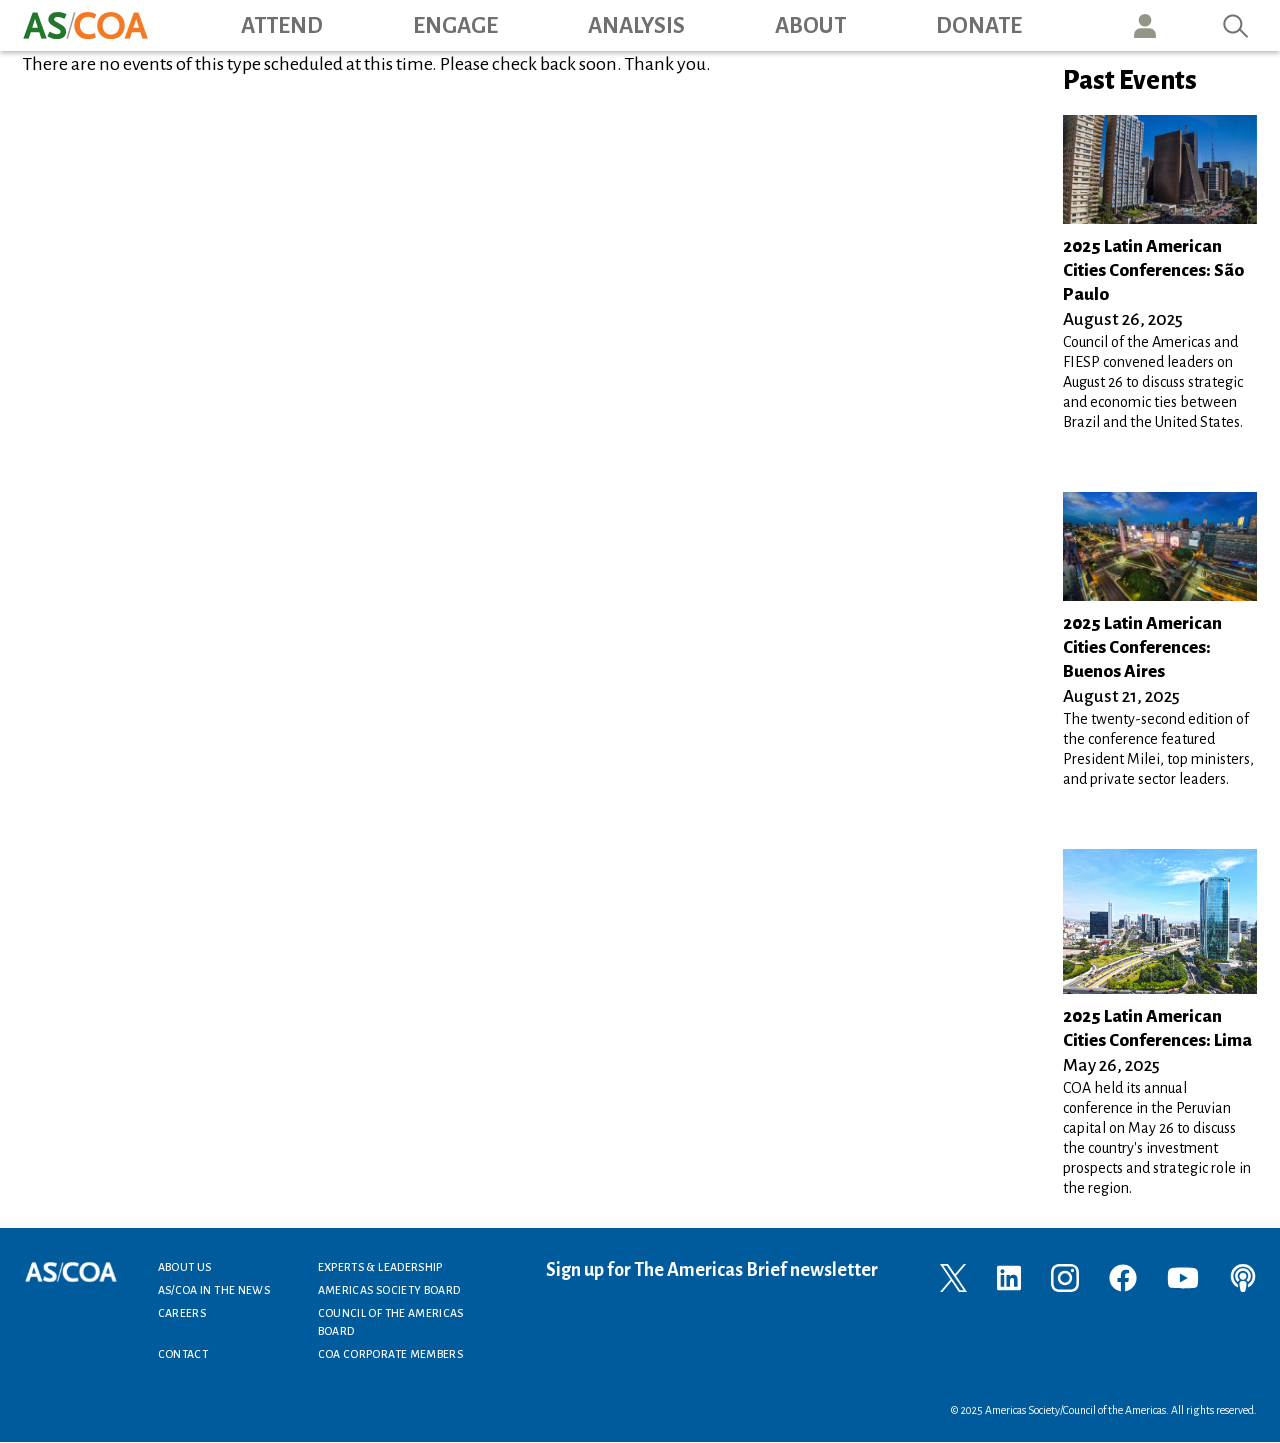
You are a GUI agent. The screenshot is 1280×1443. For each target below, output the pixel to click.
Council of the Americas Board (391, 1322)
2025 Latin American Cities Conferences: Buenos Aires (1142, 647)
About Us (185, 1267)
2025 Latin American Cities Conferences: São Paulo (1153, 270)
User (1145, 25)
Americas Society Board (389, 1290)
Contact (183, 1354)
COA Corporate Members (391, 1354)
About (810, 26)
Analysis (636, 26)
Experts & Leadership (380, 1267)
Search (1236, 25)
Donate (979, 26)
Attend (282, 26)
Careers (182, 1313)
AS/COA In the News (214, 1290)
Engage (455, 26)
